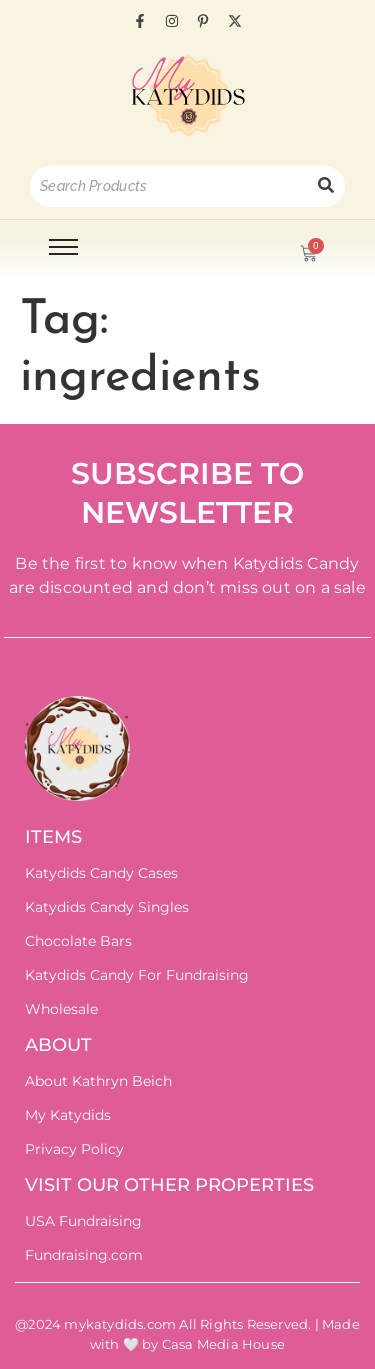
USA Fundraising (83, 1221)
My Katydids (68, 1115)
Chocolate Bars (78, 941)
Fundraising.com (84, 1255)
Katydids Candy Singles (107, 907)
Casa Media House (223, 1344)
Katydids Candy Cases (101, 873)
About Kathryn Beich (98, 1081)
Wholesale (61, 1009)
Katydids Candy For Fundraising (137, 975)
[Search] (168, 186)
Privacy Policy (74, 1149)
